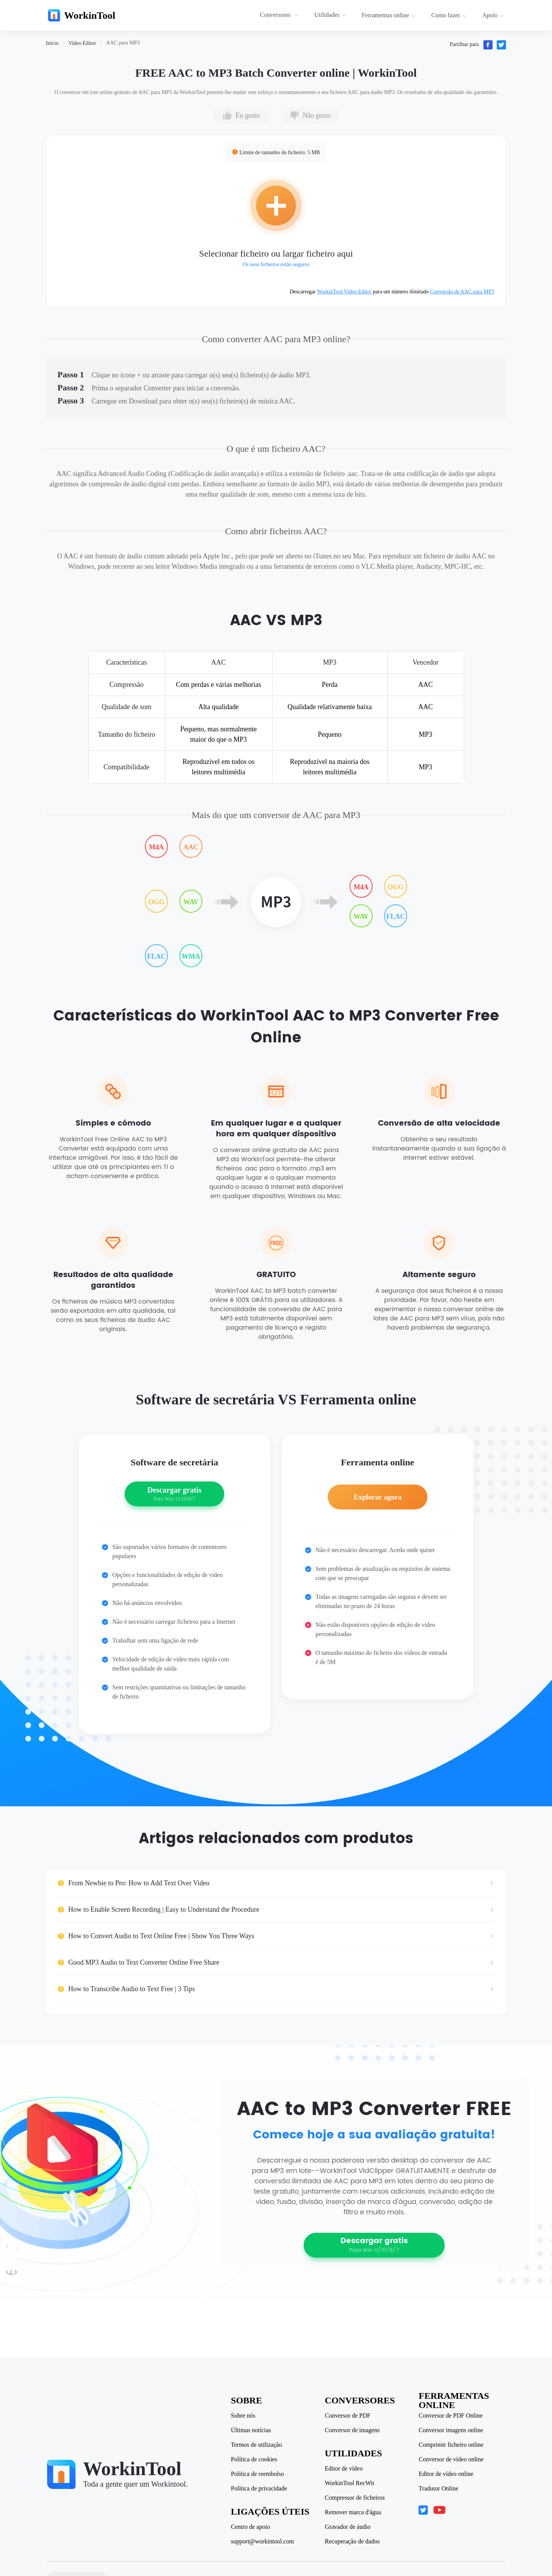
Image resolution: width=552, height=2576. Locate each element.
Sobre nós (244, 2416)
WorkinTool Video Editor (344, 292)
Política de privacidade (260, 2488)
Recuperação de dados (353, 2541)
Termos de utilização (257, 2445)
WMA (191, 956)
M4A (156, 847)
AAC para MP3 (123, 43)
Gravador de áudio (348, 2527)
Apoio (493, 15)
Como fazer (449, 15)
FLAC (156, 956)
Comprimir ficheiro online (452, 2445)
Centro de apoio (251, 2527)
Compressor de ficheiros (356, 2498)
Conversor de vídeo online (452, 2459)
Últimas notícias (252, 2430)
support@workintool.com (263, 2541)
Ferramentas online (389, 15)
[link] (52, 43)
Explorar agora (377, 1501)
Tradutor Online (439, 2488)
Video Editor (82, 43)
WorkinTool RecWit (350, 2483)
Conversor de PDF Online (452, 2416)
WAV (191, 902)
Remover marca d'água (354, 2512)
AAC (191, 847)
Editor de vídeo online (447, 2474)
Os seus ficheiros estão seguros (276, 264)
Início (52, 43)
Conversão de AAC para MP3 (462, 292)
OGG (156, 902)
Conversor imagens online (452, 2430)
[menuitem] (280, 15)
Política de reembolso (258, 2474)
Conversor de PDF (348, 2416)
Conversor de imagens (353, 2430)
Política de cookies (255, 2459)
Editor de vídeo (345, 2469)
